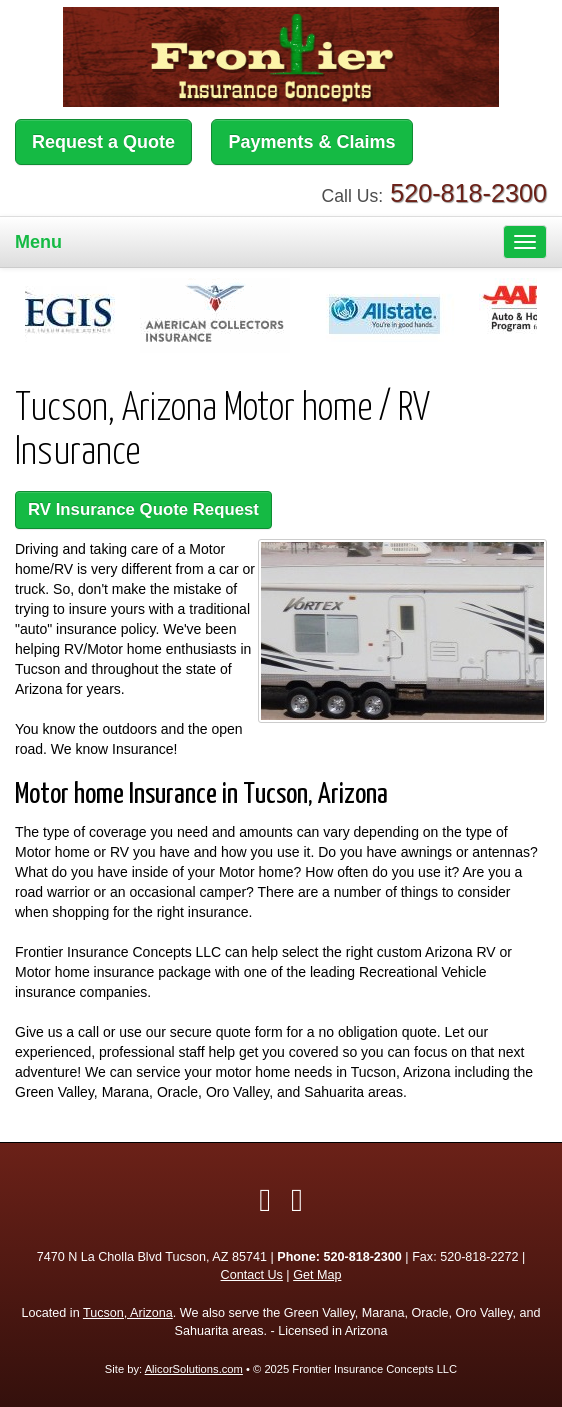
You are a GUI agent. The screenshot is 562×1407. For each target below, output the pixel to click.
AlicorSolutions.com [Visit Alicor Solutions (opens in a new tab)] (194, 1369)
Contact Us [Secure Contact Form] (252, 1275)
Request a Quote (103, 142)
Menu (38, 242)
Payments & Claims (311, 142)
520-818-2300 (468, 193)
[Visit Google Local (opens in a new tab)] (297, 1200)
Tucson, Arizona (128, 1313)
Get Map (317, 1275)
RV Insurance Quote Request (143, 509)
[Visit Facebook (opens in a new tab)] (265, 1200)
